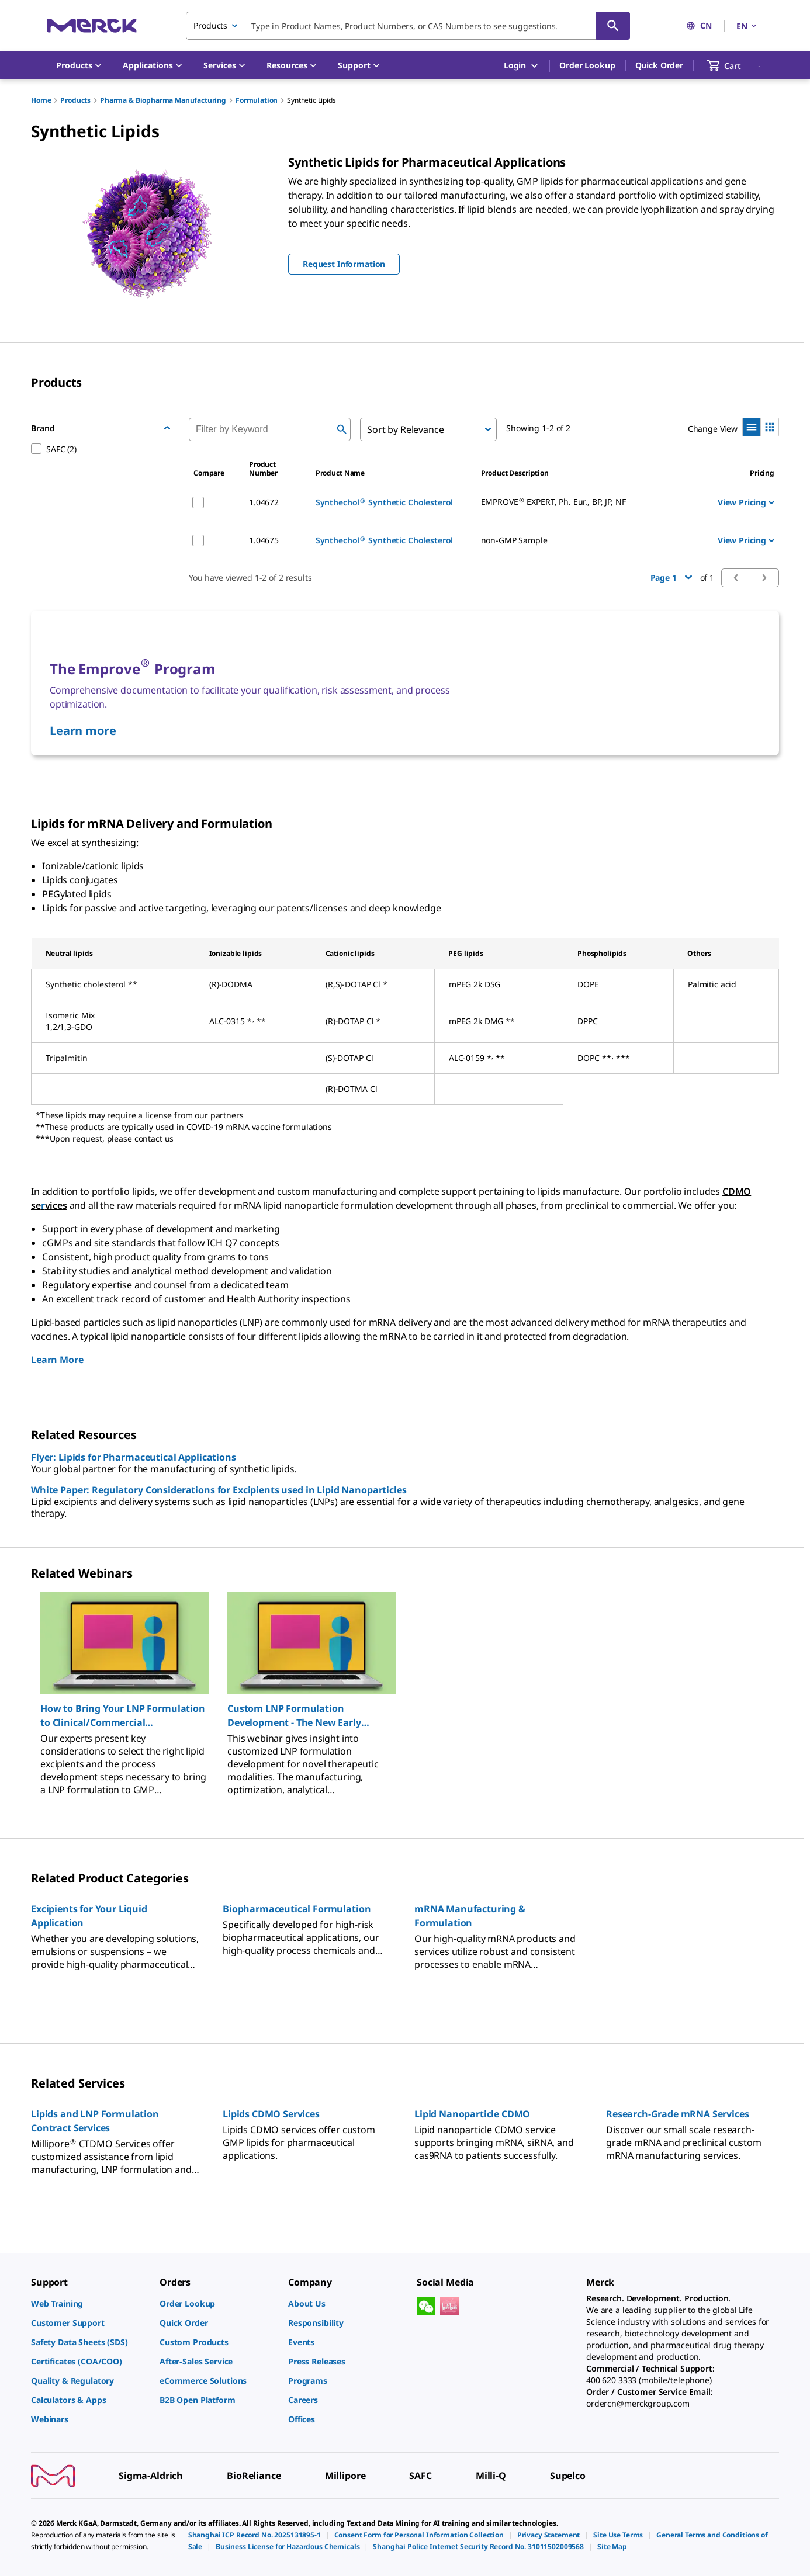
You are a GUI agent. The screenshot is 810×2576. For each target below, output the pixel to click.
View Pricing (746, 502)
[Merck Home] (92, 25)
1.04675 (264, 540)
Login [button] (521, 66)
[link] (89, 2303)
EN (747, 26)
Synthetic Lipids (311, 100)
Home (41, 100)
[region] (405, 1689)
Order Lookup (587, 65)
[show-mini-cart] (734, 65)
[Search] (613, 26)
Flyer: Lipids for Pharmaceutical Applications (133, 1457)
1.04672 (264, 502)
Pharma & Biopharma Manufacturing (163, 100)
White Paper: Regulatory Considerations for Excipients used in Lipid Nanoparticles (219, 1490)
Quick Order (659, 65)
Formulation (257, 100)
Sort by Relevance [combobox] (405, 429)
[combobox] (408, 26)
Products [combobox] (210, 25)
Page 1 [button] (671, 577)
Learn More (57, 1359)
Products (75, 100)
